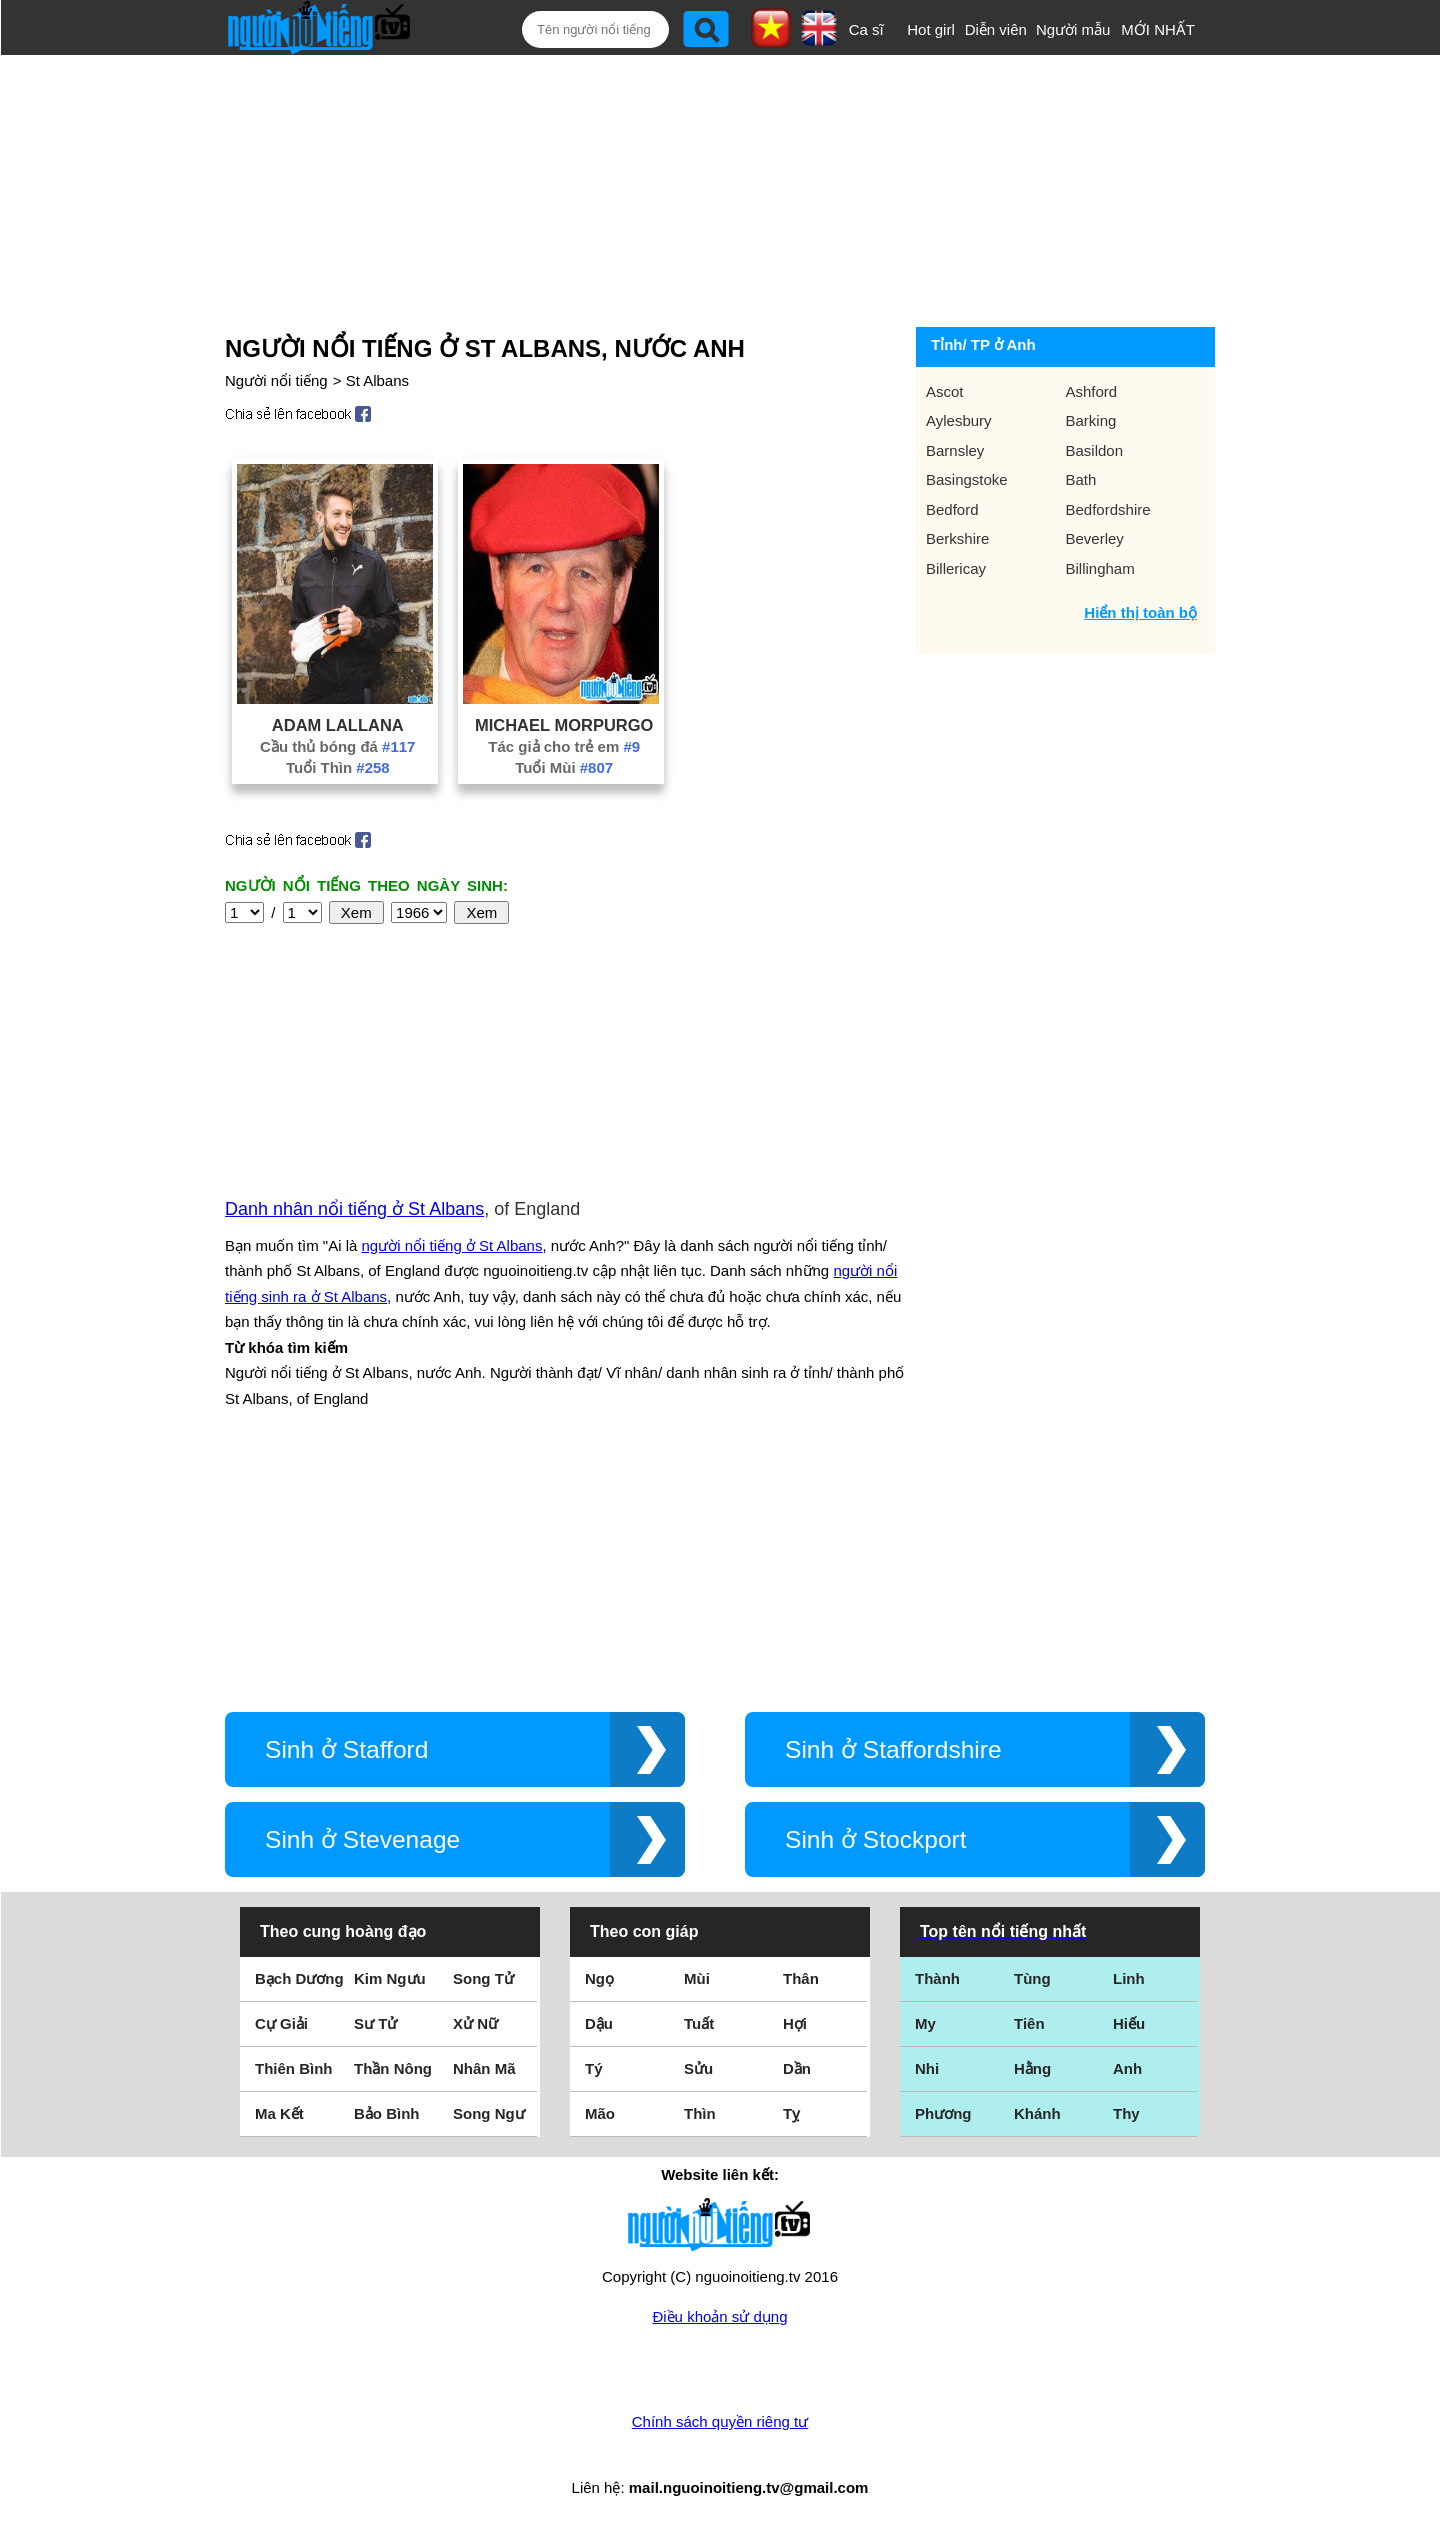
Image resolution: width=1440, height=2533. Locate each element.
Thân (801, 1978)
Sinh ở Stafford (346, 1749)
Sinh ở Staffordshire (893, 1749)
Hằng (1032, 2068)
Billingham (1100, 568)
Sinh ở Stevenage (362, 1839)
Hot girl (931, 29)
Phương (943, 2113)
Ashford (1092, 391)
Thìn (700, 2113)
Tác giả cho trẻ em (564, 746)
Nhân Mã (484, 2068)
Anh (1127, 2068)
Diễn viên (996, 29)
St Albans (377, 380)
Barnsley (955, 450)
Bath (1081, 479)
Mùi (697, 1978)
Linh (1129, 1978)
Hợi (795, 2023)
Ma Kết (279, 2113)
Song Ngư (489, 2113)
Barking (1091, 420)
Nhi (927, 2068)
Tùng (1032, 1978)
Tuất (699, 2023)
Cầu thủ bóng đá (337, 746)
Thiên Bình (294, 2068)
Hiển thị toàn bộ (1140, 612)
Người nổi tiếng (276, 380)
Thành (937, 1978)
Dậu (599, 2023)
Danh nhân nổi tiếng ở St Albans (354, 1209)
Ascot (945, 391)
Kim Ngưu (390, 1978)
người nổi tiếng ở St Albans (452, 1245)
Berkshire (957, 538)
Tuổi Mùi (564, 767)
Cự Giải (281, 2023)
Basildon (1095, 450)
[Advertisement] (698, 187)
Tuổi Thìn (338, 767)
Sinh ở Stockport (876, 1839)
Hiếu (1129, 2023)
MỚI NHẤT (1158, 29)
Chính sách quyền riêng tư (720, 2421)
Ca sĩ (866, 29)
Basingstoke (967, 479)
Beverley (1095, 538)
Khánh (1037, 2113)
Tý (594, 2068)
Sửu (698, 2068)
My (925, 2023)
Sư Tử (375, 2023)
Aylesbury (959, 420)
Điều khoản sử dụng (719, 2316)
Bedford (952, 509)
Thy (1126, 2113)
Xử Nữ (475, 2023)
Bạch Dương (299, 1978)
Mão (600, 2113)
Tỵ (791, 2113)
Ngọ (599, 1978)
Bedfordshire (1108, 509)
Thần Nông (393, 2068)
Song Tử (483, 1978)
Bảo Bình (387, 2113)
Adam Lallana (338, 725)
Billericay (956, 568)
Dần (797, 2068)
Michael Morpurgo (564, 725)
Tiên (1029, 2023)
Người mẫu (1073, 29)
